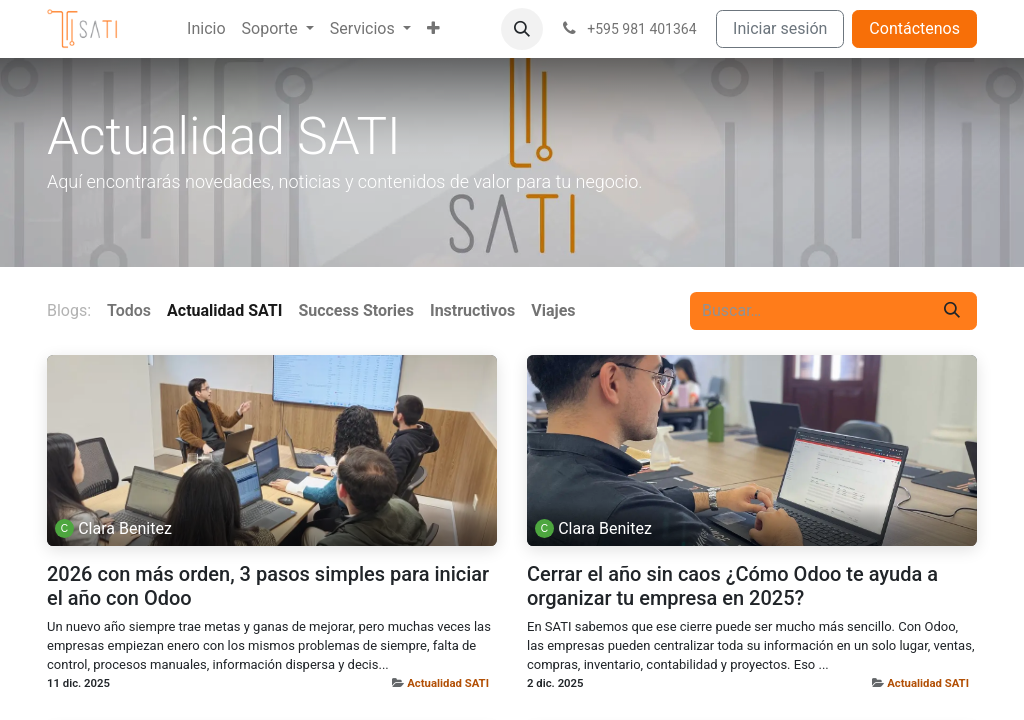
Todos (129, 310)
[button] (522, 29)
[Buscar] (952, 311)
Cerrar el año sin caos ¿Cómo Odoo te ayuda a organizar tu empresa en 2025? (732, 586)
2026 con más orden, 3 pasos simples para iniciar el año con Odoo (268, 586)
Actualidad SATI (448, 683)
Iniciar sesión (780, 28)
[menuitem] (206, 29)
